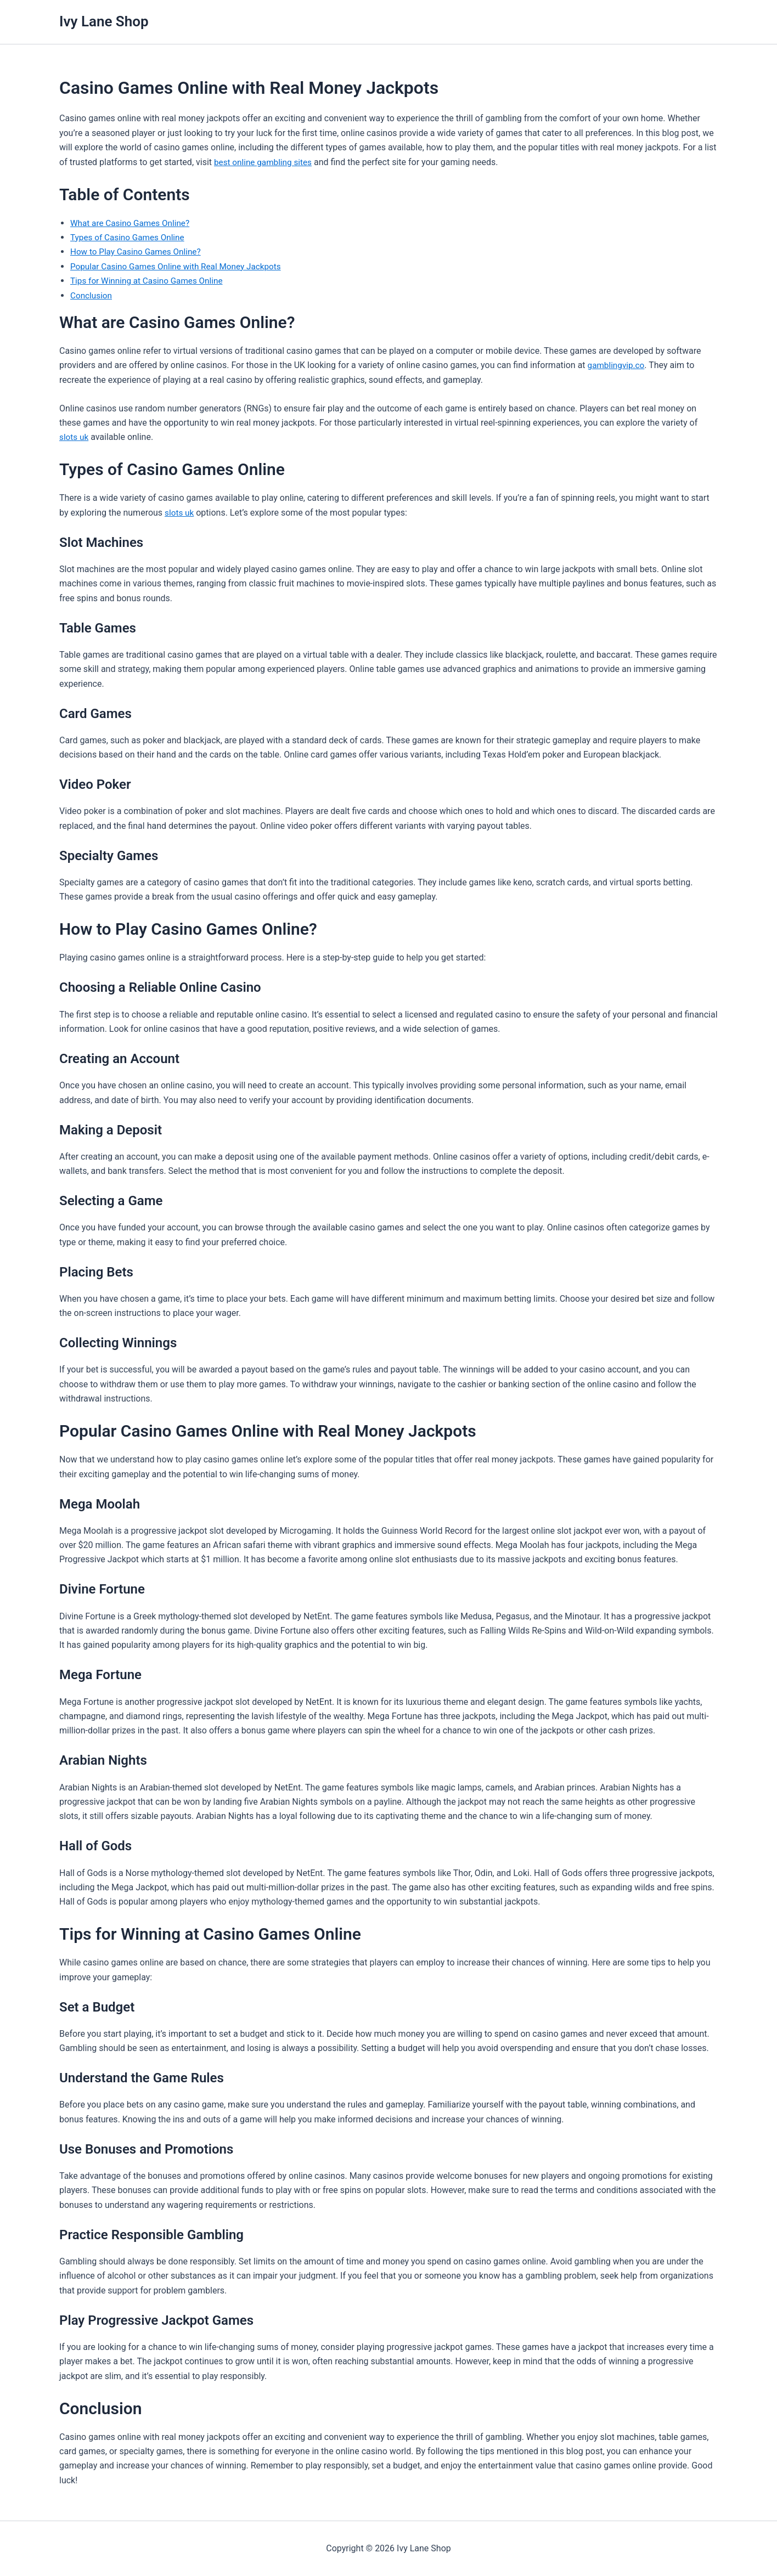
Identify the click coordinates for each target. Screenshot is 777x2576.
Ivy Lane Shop (104, 21)
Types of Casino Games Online (129, 237)
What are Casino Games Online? (132, 223)
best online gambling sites (265, 162)
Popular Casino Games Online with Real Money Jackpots (180, 266)
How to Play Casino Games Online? (138, 251)
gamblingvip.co (618, 365)
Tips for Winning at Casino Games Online (150, 280)
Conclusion (92, 295)
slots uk (74, 437)
